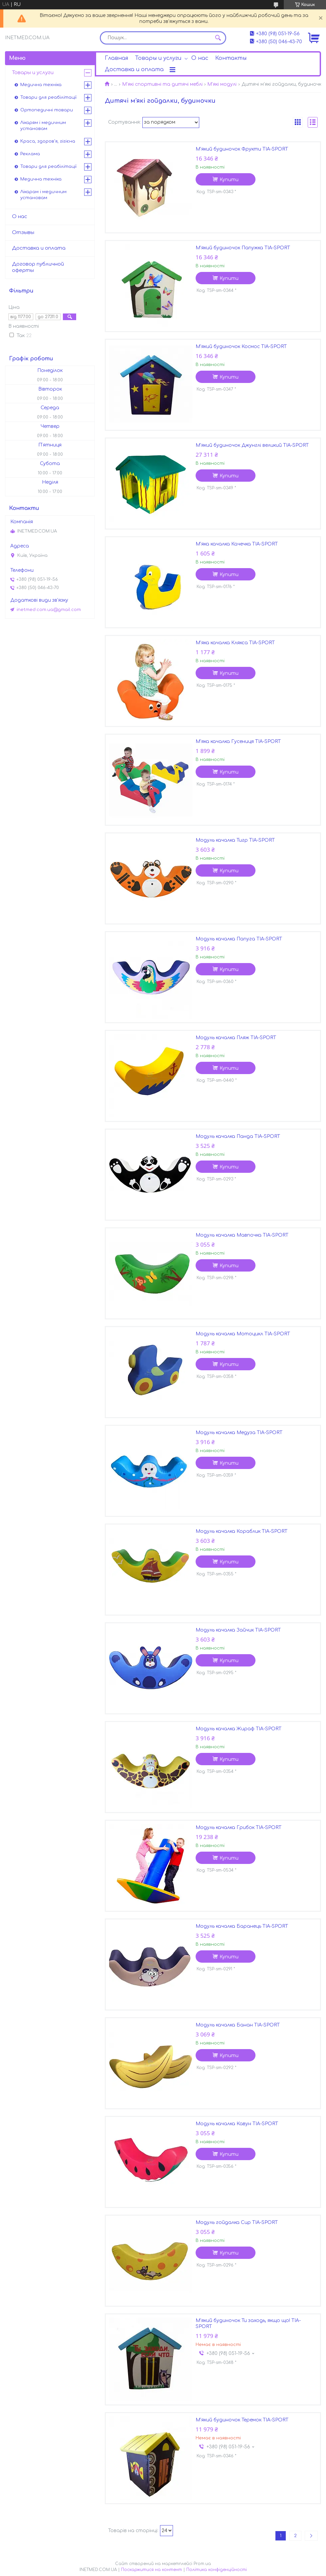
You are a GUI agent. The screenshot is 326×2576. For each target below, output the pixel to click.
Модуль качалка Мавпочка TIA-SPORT (242, 1235)
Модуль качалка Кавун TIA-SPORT (237, 2123)
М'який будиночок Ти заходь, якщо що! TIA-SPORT (248, 2323)
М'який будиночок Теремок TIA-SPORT (242, 2419)
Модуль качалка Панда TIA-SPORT (238, 1136)
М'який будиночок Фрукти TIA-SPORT (242, 149)
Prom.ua (202, 2563)
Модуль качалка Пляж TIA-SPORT (236, 1037)
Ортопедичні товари (46, 110)
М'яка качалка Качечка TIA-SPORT (237, 544)
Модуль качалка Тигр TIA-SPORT (235, 840)
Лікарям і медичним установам (43, 125)
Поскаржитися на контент (151, 2569)
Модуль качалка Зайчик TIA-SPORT (238, 1630)
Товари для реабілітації (48, 97)
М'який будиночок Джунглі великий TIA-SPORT (252, 445)
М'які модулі (222, 84)
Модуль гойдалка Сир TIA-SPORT (237, 2222)
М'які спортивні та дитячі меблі (162, 84)
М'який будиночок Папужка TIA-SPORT (243, 247)
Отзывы (23, 232)
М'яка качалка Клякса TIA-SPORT (235, 642)
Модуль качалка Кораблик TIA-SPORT (241, 1531)
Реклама (30, 154)
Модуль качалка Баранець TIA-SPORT (242, 1926)
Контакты (230, 58)
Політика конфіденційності (216, 2569)
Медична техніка (41, 84)
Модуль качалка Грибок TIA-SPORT (238, 1827)
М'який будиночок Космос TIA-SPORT (241, 346)
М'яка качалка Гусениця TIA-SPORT (238, 741)
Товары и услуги (158, 58)
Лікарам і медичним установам (43, 194)
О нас (199, 58)
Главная (116, 58)
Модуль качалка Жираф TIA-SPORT (238, 1728)
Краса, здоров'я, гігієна (47, 141)
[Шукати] (218, 38)
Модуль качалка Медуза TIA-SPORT (239, 1432)
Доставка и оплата (134, 69)
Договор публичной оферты (38, 267)
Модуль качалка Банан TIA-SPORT (238, 2025)
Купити (229, 179)
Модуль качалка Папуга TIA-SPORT (239, 938)
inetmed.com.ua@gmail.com (49, 609)
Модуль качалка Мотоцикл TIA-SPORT (243, 1333)
